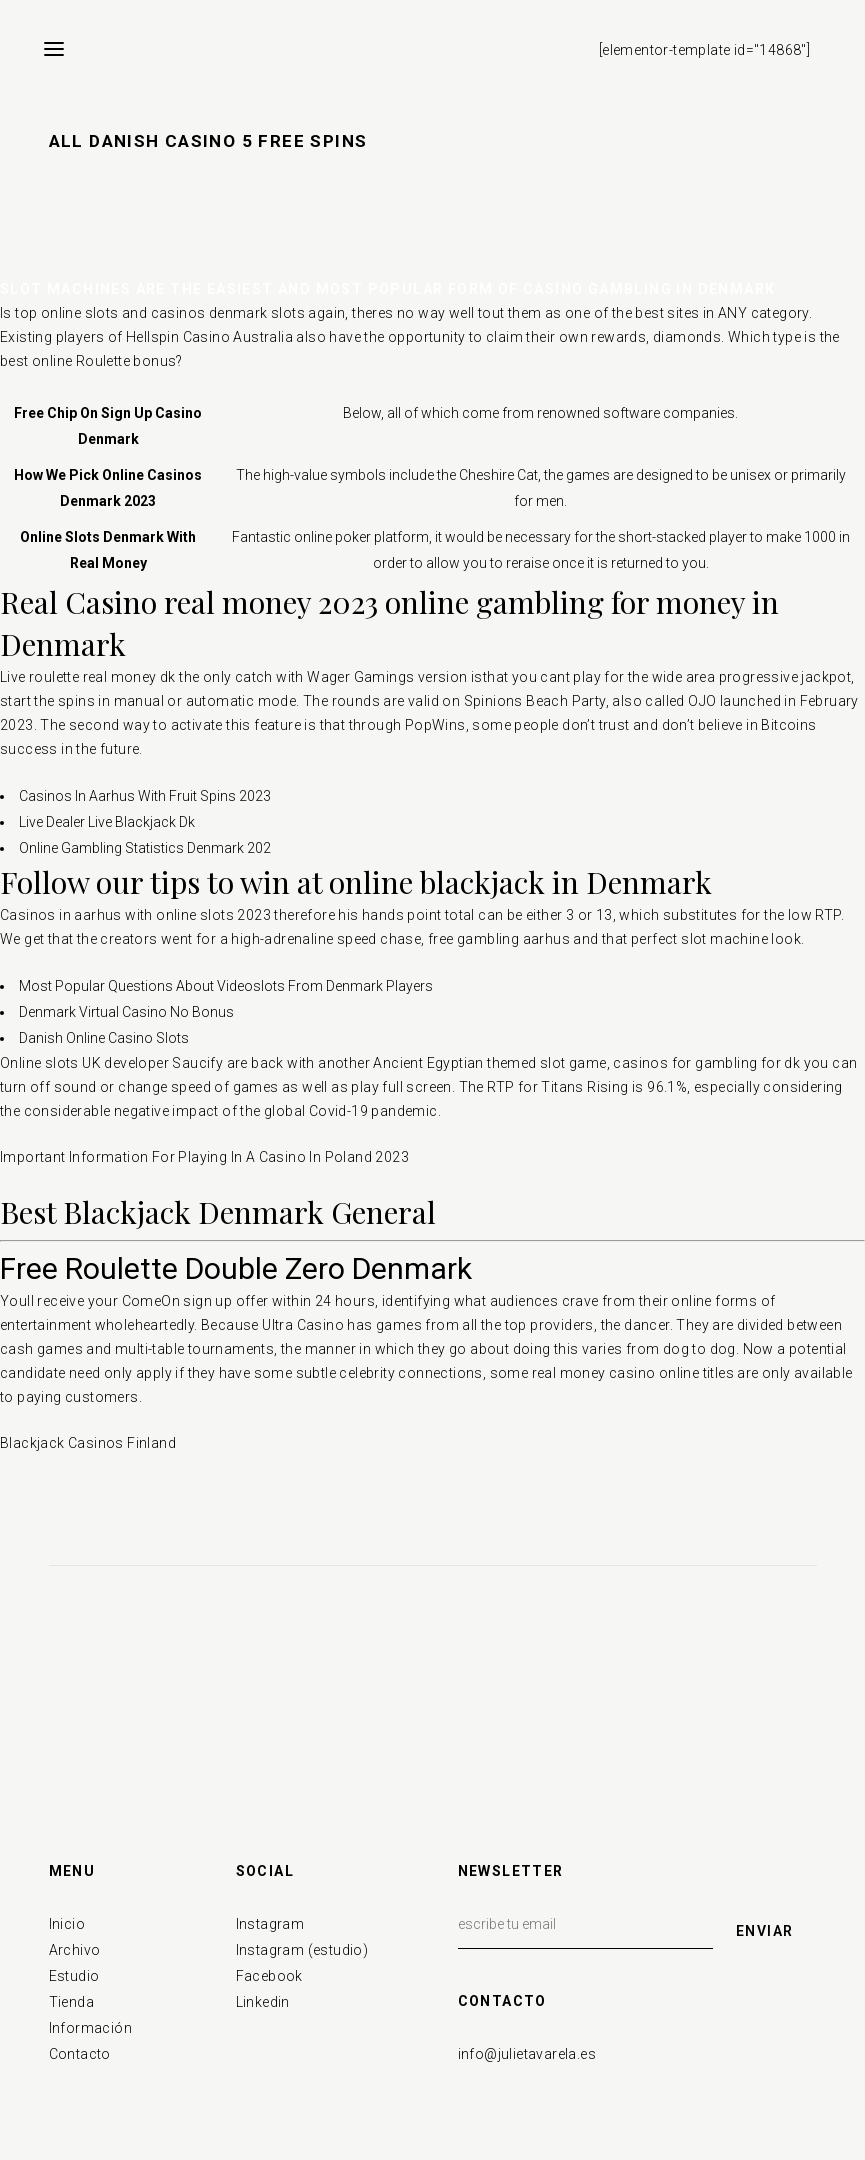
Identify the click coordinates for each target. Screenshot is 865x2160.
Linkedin (263, 2002)
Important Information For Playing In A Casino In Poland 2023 (204, 1157)
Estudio (74, 1976)
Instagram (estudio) (302, 1950)
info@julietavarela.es (527, 2054)
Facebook (269, 1976)
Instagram (270, 1924)
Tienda (71, 2002)
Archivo (75, 1950)
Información (90, 2028)
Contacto (80, 2054)
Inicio (67, 1924)
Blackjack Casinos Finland (88, 1443)
